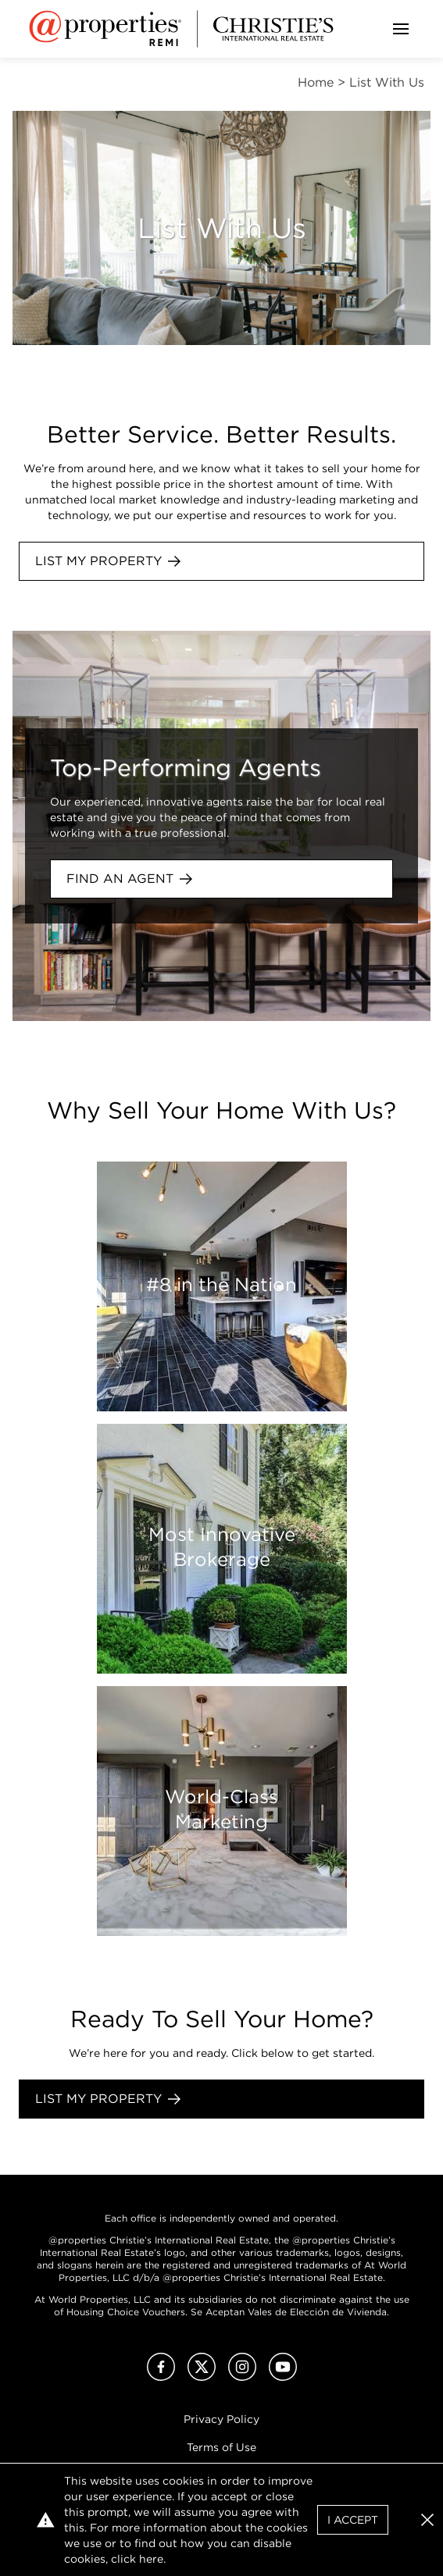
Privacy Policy (221, 2419)
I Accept (352, 2520)
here (151, 2559)
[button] (427, 2520)
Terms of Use (221, 2447)
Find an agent (129, 878)
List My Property (107, 560)
